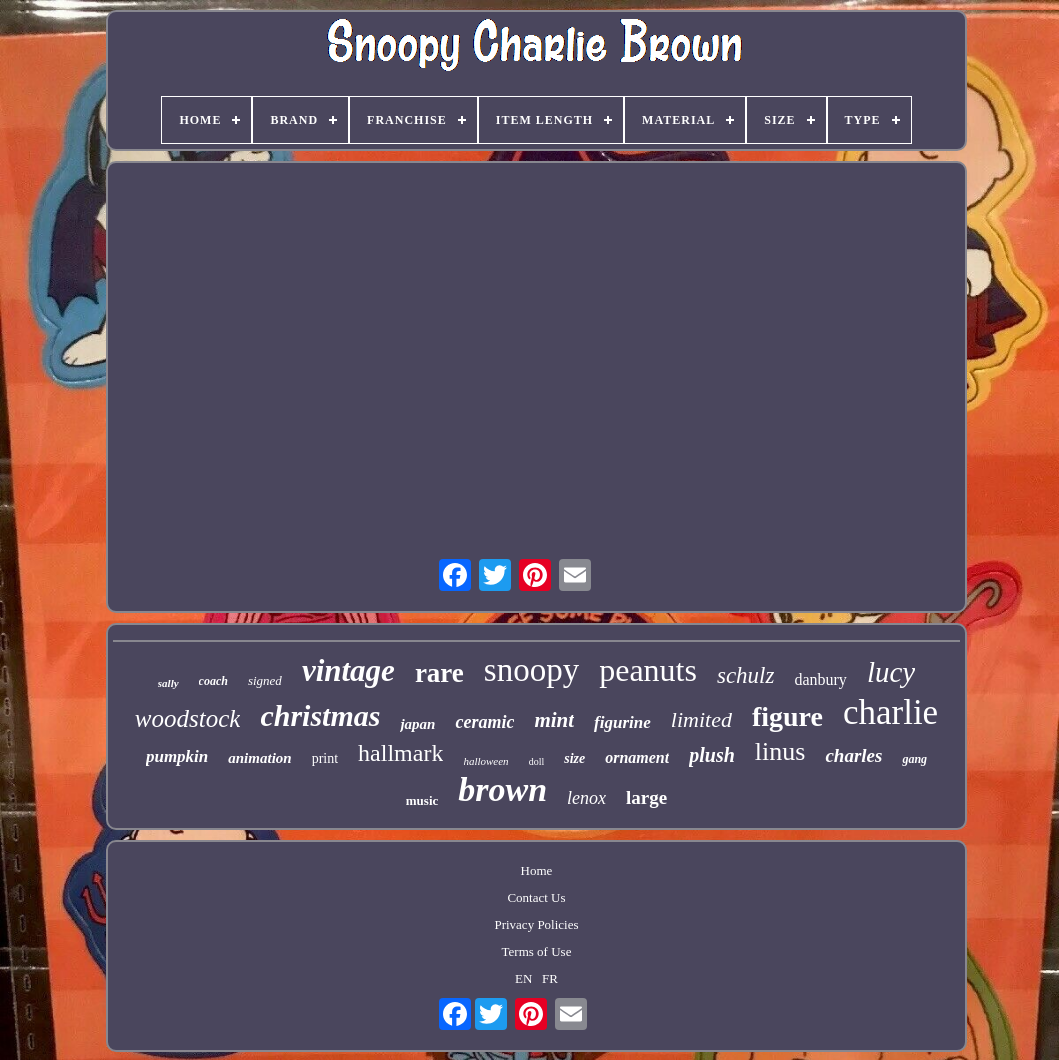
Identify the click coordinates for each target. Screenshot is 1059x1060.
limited (701, 719)
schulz (746, 675)
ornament (637, 757)
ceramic (484, 722)
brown (502, 789)
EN (523, 978)
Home (537, 870)
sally (168, 683)
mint (554, 720)
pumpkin (177, 756)
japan (417, 724)
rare (439, 673)
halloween (485, 761)
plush (712, 755)
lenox (586, 798)
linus (780, 751)
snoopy (531, 670)
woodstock (188, 718)
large (646, 797)
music (422, 800)
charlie (890, 712)
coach (213, 681)
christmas (320, 715)
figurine (622, 722)
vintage (348, 670)
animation (259, 758)
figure (787, 716)
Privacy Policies (536, 924)
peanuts (648, 670)
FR (550, 978)
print (325, 758)
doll (537, 761)
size (574, 758)
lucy (891, 672)
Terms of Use (537, 951)
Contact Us (536, 897)
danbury (820, 679)
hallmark (400, 753)
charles (853, 755)
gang (914, 759)
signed (265, 680)
